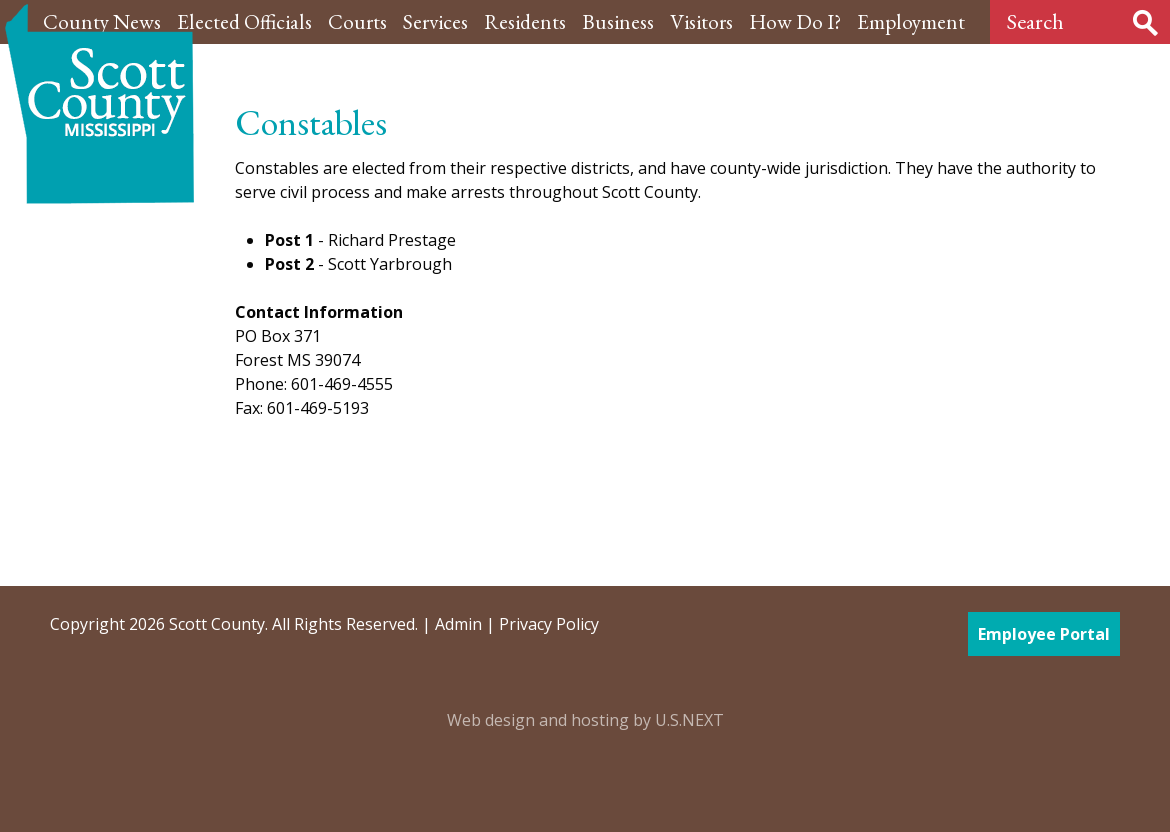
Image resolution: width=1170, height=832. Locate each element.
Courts (357, 21)
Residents (525, 21)
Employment (911, 21)
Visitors (701, 21)
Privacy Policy (549, 624)
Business (618, 21)
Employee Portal (1044, 634)
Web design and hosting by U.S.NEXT (585, 720)
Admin (458, 624)
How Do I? (795, 21)
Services (435, 21)
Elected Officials (244, 21)
